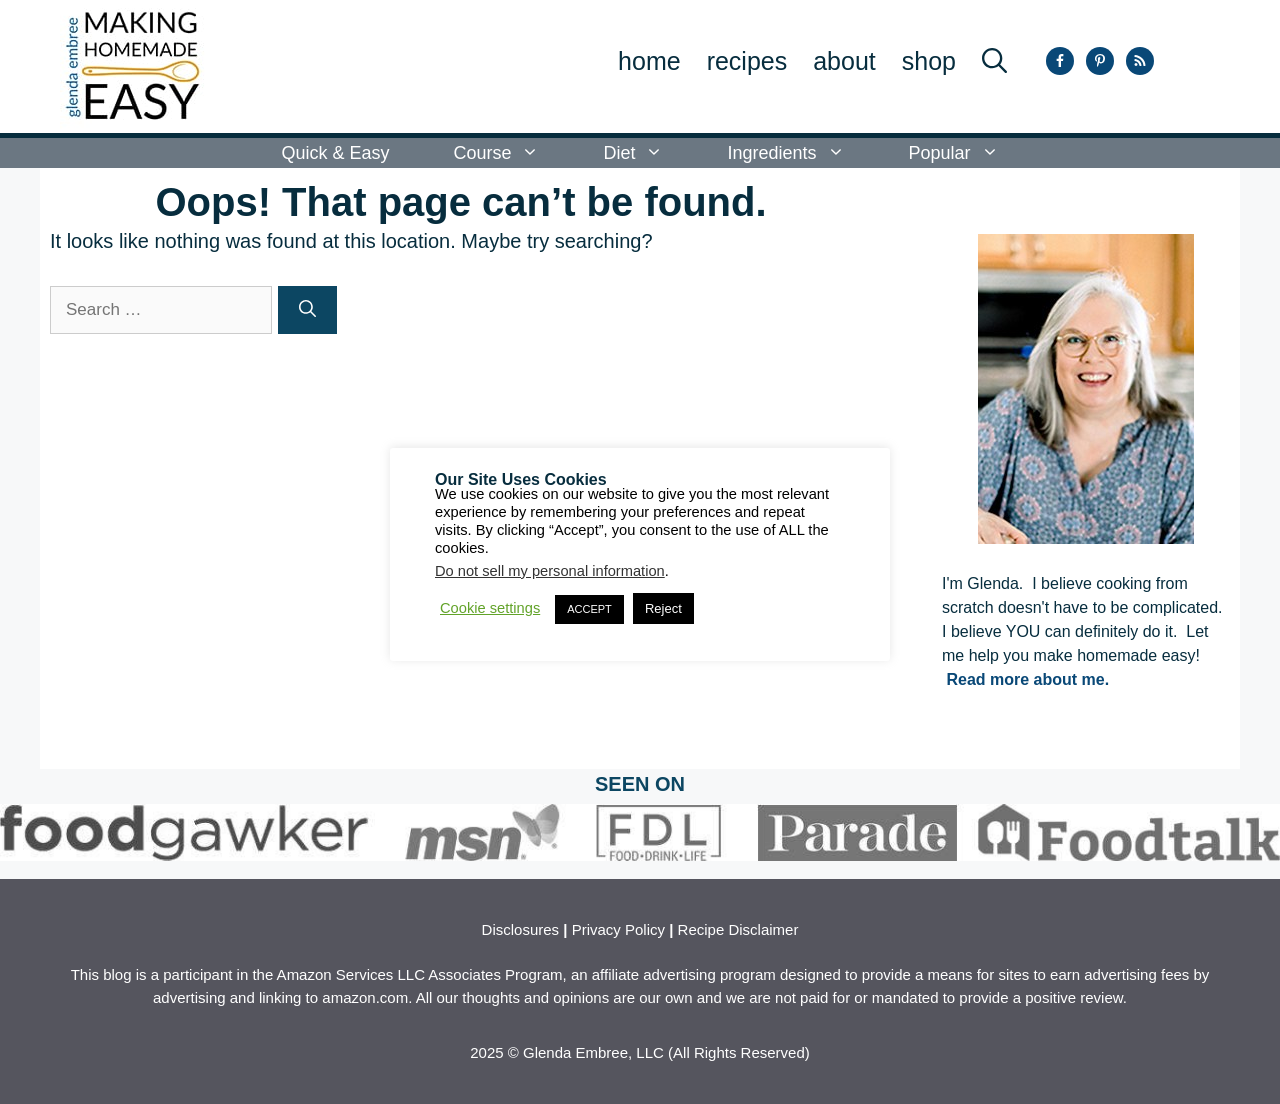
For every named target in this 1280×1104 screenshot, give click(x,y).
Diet (649, 153)
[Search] (307, 310)
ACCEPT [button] (589, 609)
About (844, 61)
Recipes (747, 61)
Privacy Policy (618, 929)
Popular (970, 153)
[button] (994, 61)
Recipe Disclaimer (738, 929)
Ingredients (801, 153)
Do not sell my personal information (550, 571)
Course (512, 153)
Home (649, 61)
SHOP (929, 61)
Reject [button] (663, 608)
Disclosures (521, 929)
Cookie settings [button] (490, 608)
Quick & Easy (335, 153)
